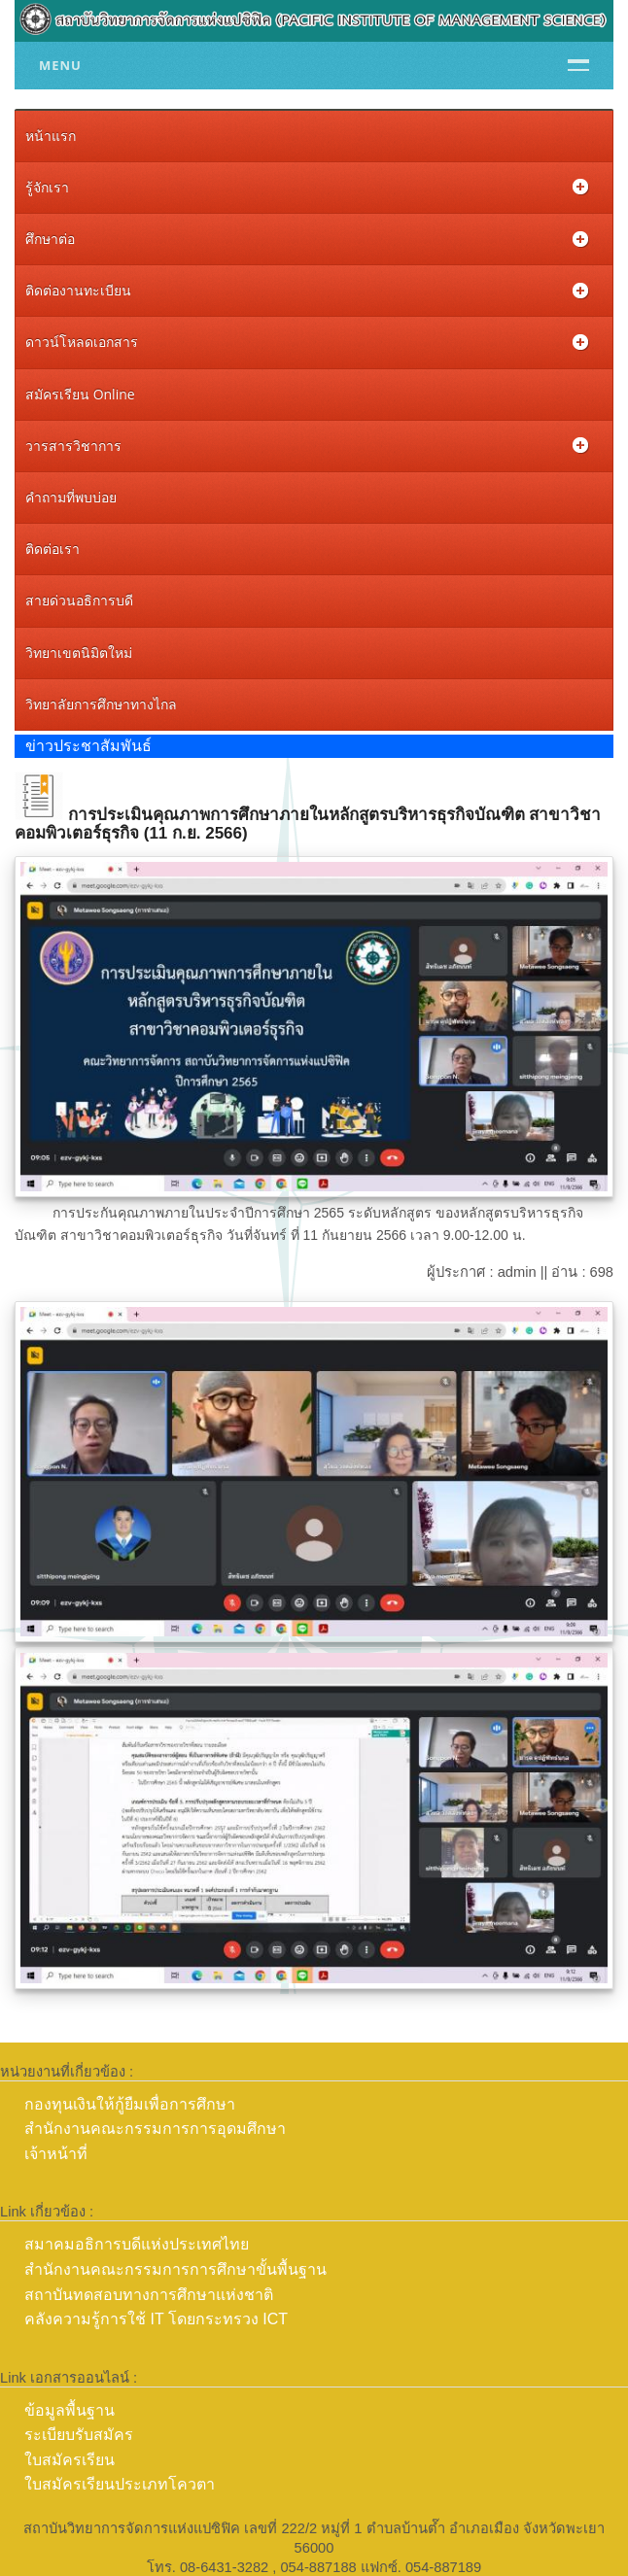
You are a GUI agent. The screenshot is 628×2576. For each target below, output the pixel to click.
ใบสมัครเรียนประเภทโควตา (119, 2484)
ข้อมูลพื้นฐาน (69, 2410)
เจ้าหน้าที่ (55, 2154)
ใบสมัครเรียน (69, 2460)
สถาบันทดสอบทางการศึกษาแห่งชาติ (148, 2294)
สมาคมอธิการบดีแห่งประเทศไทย (136, 2244)
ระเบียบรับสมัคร (78, 2434)
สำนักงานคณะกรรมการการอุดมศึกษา (155, 2128)
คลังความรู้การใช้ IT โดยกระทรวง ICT (156, 2319)
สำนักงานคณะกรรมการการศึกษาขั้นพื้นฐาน (175, 2269)
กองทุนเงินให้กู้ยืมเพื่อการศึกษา (129, 2104)
